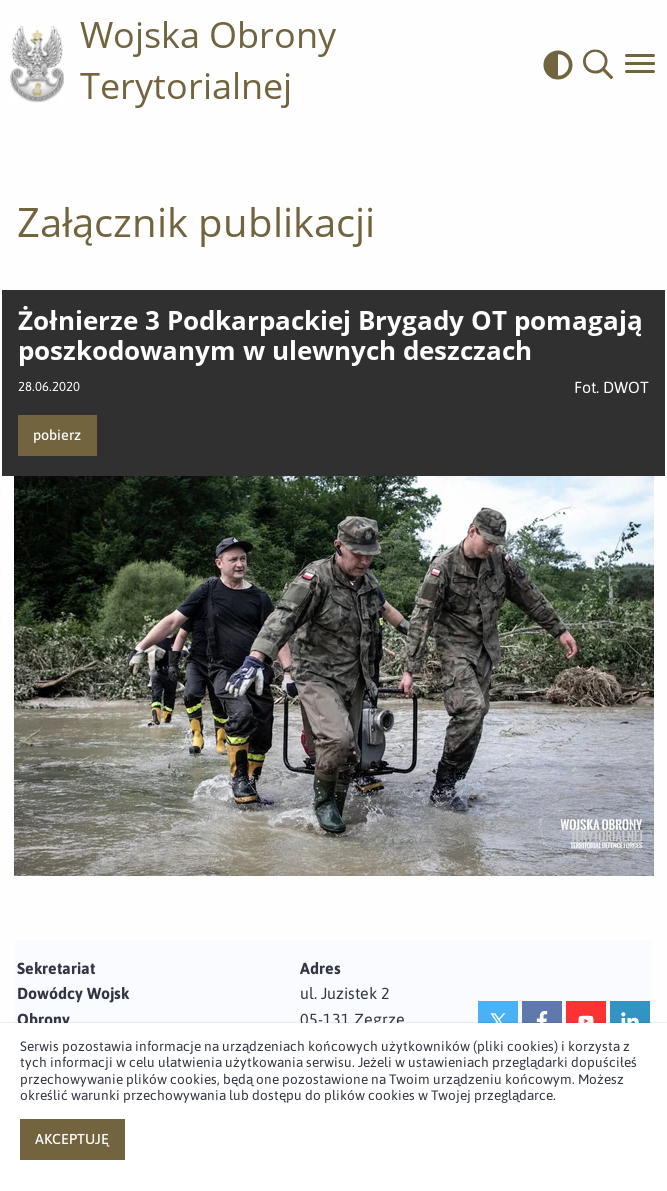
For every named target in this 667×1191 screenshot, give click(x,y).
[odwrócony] (563, 65)
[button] (598, 65)
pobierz (57, 435)
